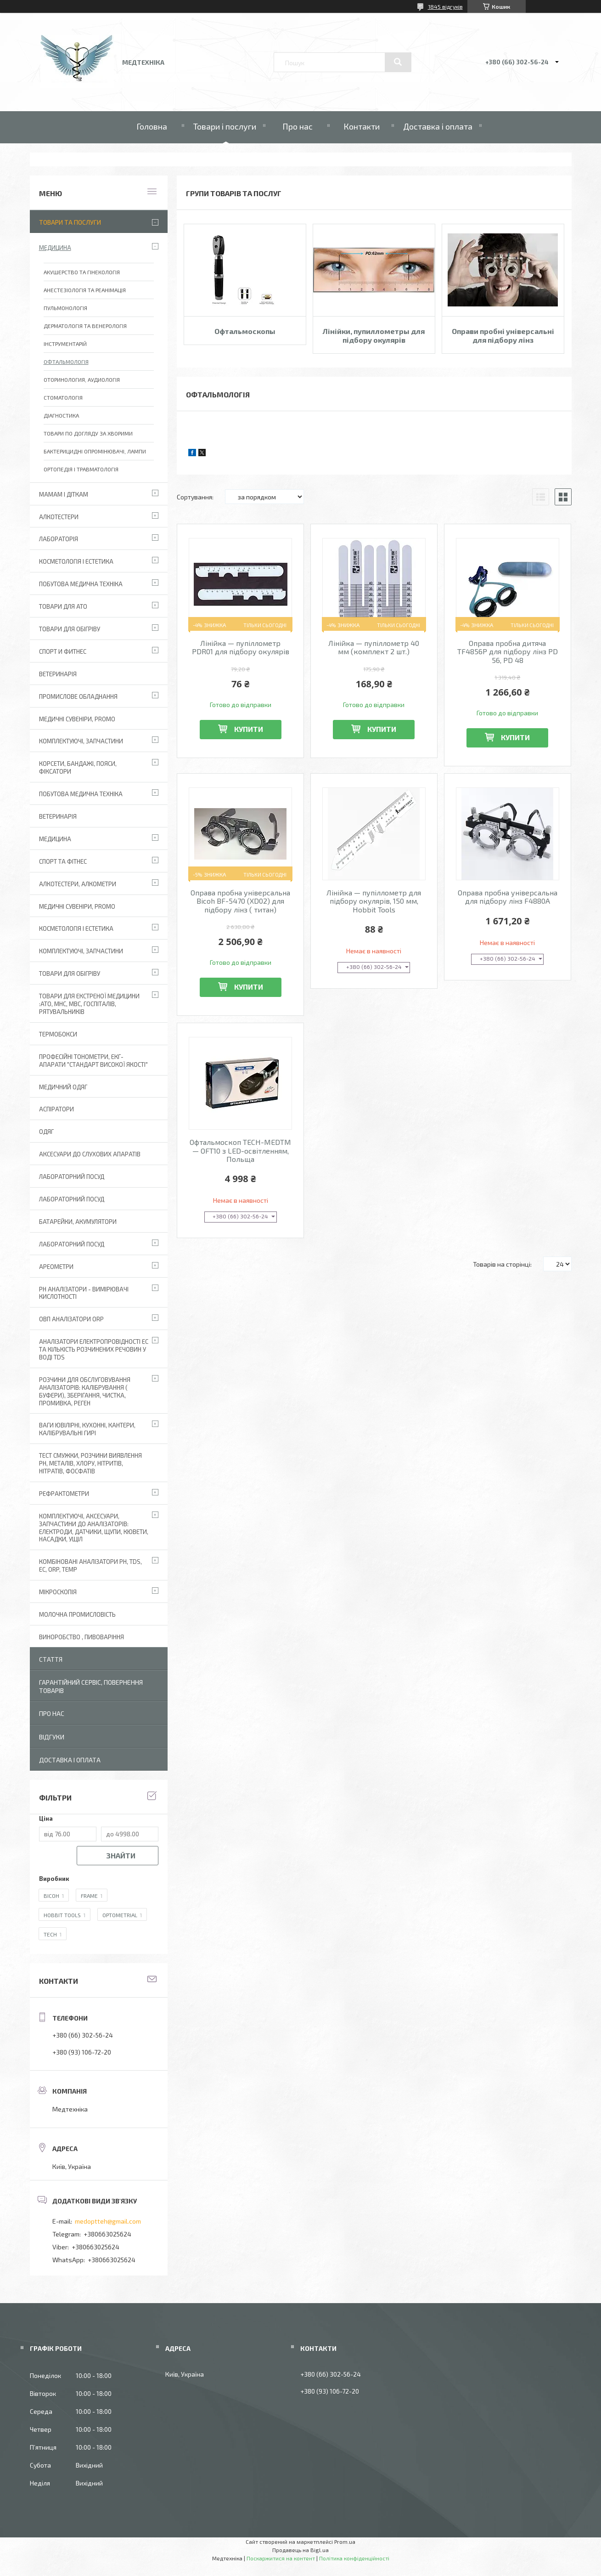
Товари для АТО (63, 606)
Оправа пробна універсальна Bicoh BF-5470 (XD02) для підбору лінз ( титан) (240, 901)
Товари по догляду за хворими (88, 433)
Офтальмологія (66, 361)
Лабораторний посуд (71, 1244)
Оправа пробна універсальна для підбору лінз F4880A (507, 897)
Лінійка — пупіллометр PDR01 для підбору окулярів (240, 647)
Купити (248, 729)
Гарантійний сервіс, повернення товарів (91, 1686)
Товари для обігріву (69, 629)
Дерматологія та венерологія (85, 326)
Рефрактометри (64, 1493)
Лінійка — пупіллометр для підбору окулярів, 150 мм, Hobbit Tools (373, 901)
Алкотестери (59, 517)
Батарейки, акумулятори (78, 1221)
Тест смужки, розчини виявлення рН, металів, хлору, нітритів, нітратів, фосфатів (90, 1463)
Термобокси (58, 1034)
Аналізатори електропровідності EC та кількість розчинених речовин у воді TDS (93, 1349)
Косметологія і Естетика (76, 561)
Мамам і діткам (63, 494)
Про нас (297, 126)
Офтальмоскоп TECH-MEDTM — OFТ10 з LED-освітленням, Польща (240, 1150)
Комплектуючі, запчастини (81, 741)
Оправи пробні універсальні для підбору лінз (503, 335)
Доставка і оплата (437, 126)
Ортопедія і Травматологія (81, 469)
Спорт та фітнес (63, 861)
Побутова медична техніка (81, 584)
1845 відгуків (445, 6)
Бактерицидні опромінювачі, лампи (95, 451)
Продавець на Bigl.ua (300, 2550)
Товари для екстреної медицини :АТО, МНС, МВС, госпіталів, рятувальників (89, 1003)
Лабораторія (58, 539)
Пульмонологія (65, 308)
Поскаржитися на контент (281, 2558)
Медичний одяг (63, 1087)
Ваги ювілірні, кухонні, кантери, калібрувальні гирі (87, 1429)
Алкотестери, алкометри (77, 884)
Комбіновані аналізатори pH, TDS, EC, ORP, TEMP (90, 1565)
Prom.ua (344, 2541)
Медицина (55, 247)
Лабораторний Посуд (71, 1176)
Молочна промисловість (77, 1614)
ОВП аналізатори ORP (71, 1319)
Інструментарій (65, 343)
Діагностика (61, 415)
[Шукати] (398, 62)
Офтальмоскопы (244, 331)
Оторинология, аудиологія (82, 379)
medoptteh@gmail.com (108, 2221)
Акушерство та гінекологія (82, 272)
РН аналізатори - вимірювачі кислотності (84, 1293)
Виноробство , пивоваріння (81, 1637)
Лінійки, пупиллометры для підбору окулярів (374, 335)
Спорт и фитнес (62, 651)
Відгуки (51, 1737)
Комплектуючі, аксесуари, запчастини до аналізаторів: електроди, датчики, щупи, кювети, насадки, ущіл (93, 1527)
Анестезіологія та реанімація (85, 290)
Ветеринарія (58, 674)
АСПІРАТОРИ (56, 1109)
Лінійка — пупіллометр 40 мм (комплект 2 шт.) (373, 647)
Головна (151, 126)
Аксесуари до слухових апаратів (89, 1154)
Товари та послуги (70, 222)
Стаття (50, 1659)
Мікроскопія (58, 1592)
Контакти (361, 126)
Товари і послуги (224, 126)
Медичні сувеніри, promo (77, 719)
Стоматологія (63, 397)
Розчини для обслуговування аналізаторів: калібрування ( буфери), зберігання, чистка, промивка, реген (84, 1391)
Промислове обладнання (78, 696)
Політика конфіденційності (354, 2558)
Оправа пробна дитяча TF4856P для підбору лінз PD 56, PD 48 (507, 651)
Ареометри (56, 1266)
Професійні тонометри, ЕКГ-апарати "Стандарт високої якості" (93, 1060)
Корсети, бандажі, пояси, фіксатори (78, 767)
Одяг (46, 1131)
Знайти (120, 1855)
